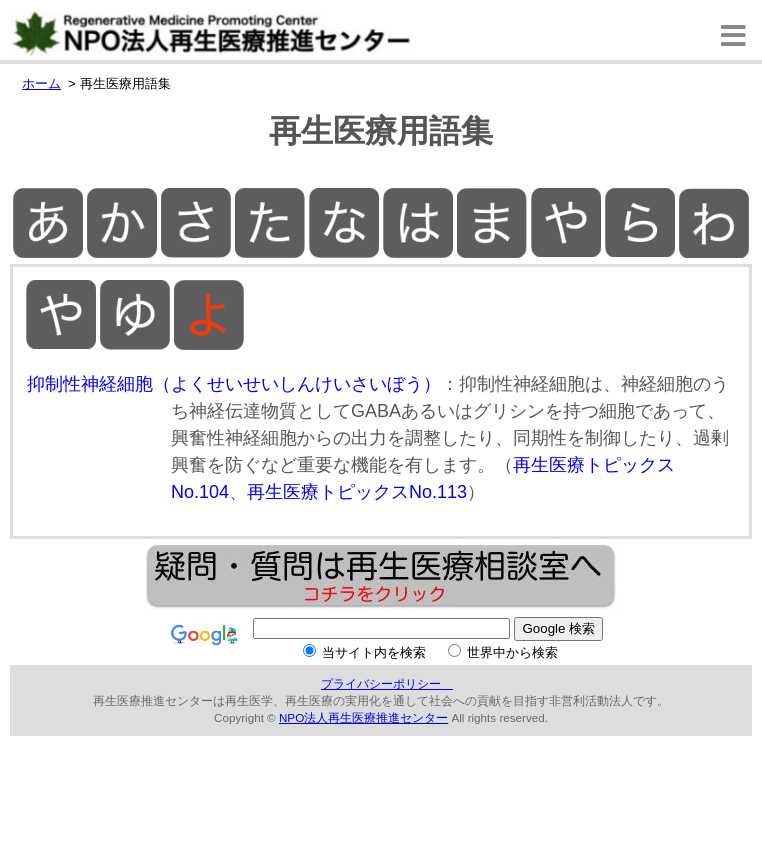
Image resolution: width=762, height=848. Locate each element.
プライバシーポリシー (387, 683)
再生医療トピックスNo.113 (357, 492)
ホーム (41, 83)
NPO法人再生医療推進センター (363, 717)
